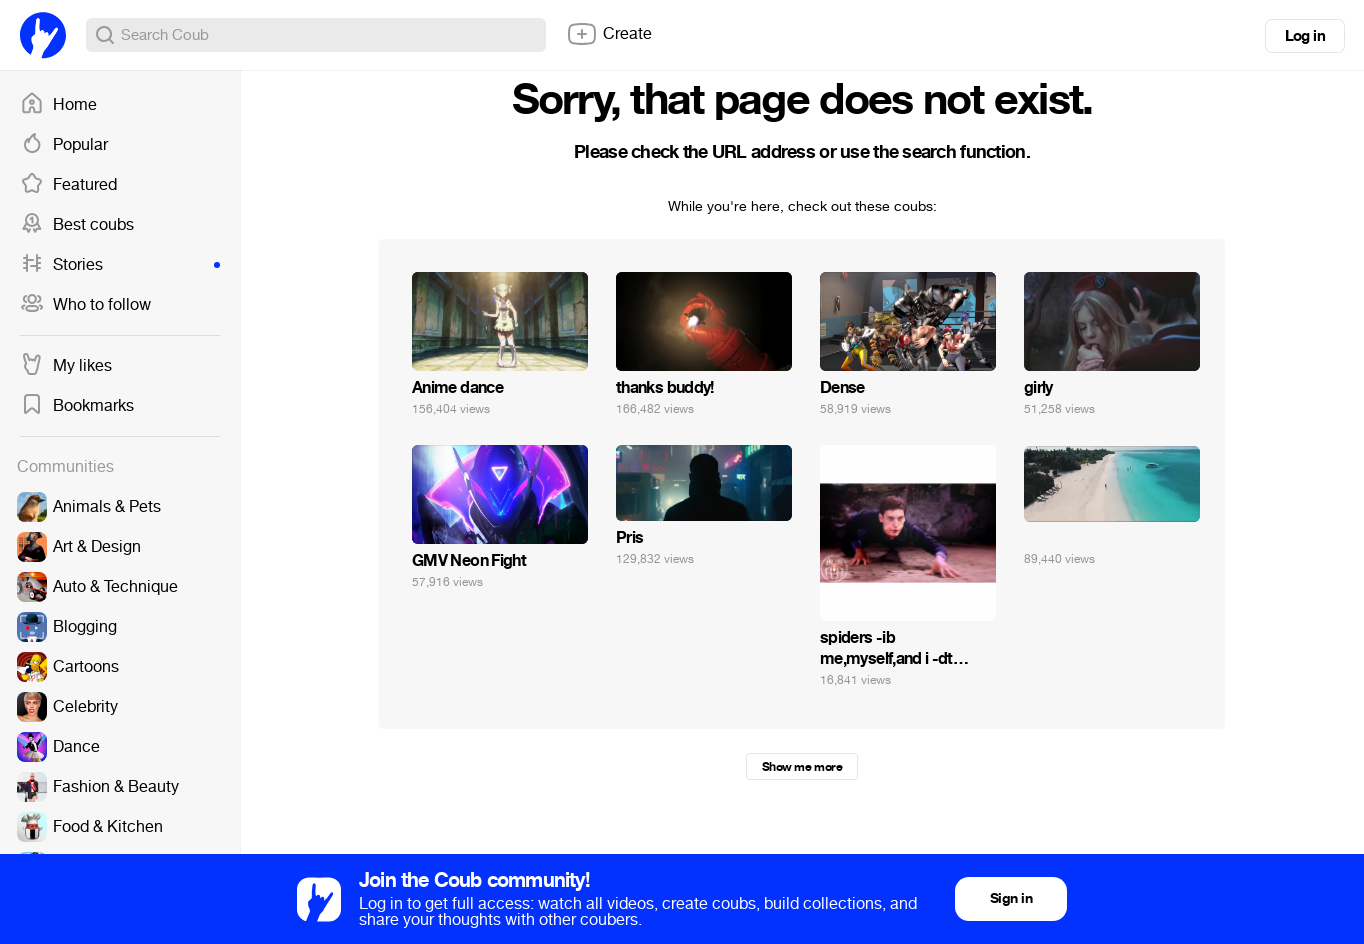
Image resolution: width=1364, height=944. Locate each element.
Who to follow (85, 305)
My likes (66, 366)
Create (609, 34)
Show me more (802, 767)
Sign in (1011, 898)
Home (58, 105)
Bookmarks (77, 406)
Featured (68, 185)
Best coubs (77, 225)
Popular (64, 145)
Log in (1305, 36)
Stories (120, 265)
